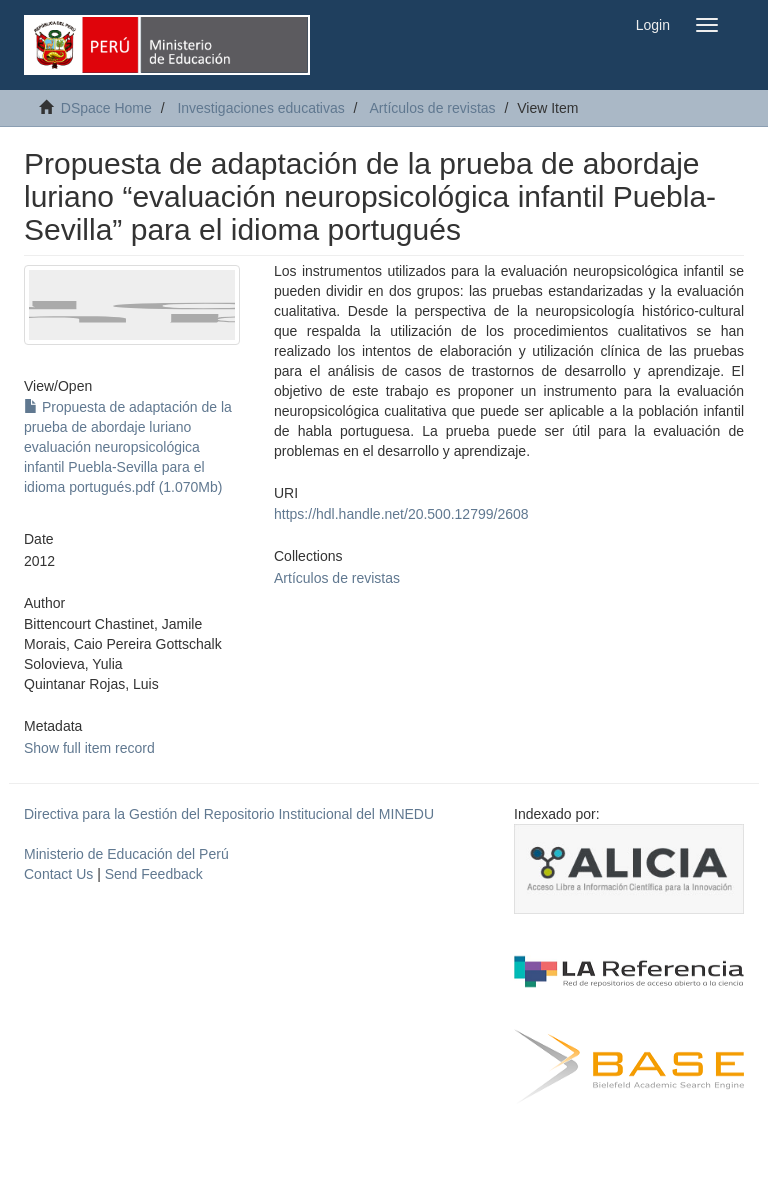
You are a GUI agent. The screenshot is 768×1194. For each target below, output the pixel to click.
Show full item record (89, 748)
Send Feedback (154, 874)
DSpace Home (106, 108)
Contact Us (58, 874)
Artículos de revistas (433, 108)
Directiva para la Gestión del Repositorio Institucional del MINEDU (229, 814)
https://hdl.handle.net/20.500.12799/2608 (401, 514)
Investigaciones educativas (260, 108)
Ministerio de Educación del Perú (126, 854)
